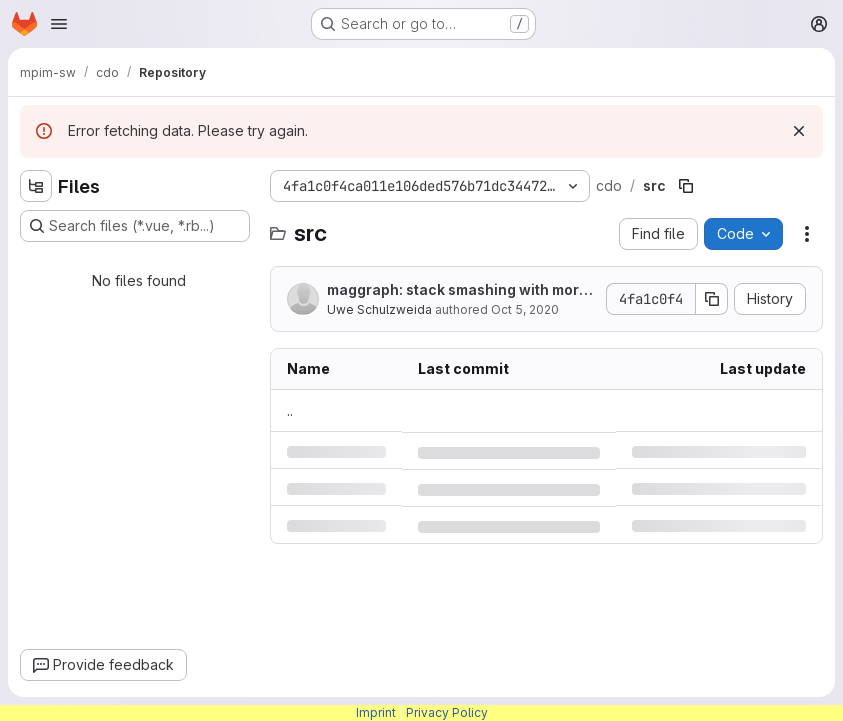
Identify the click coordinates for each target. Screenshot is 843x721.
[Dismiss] (799, 131)
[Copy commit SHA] (712, 299)
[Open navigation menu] (59, 24)
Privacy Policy (447, 712)
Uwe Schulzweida (379, 309)
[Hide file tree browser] (36, 186)
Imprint (376, 712)
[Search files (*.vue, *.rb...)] (135, 226)
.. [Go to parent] (290, 410)
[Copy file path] (686, 186)
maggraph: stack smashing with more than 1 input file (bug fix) (461, 290)
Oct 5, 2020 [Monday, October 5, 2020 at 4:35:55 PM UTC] (525, 309)
